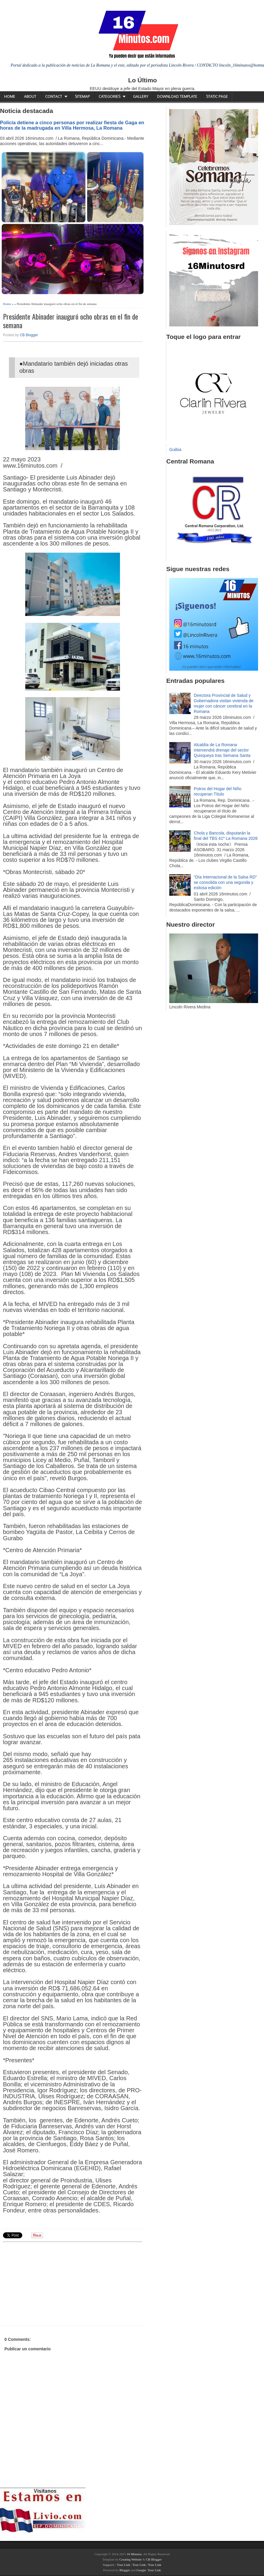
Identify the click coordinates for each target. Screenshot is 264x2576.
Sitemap (82, 96)
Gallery (140, 96)
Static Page (217, 96)
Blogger (124, 2570)
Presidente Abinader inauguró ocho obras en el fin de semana (70, 320)
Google (141, 2570)
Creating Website (130, 2559)
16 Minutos (134, 2554)
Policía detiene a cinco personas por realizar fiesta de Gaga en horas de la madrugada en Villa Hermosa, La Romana (72, 125)
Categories (109, 96)
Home (9, 96)
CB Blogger (29, 335)
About (30, 96)
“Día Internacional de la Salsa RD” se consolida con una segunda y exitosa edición (225, 882)
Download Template (177, 96)
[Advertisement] (49, 2283)
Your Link (123, 2564)
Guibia (175, 449)
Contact (53, 96)
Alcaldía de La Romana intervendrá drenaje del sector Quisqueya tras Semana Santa (222, 750)
